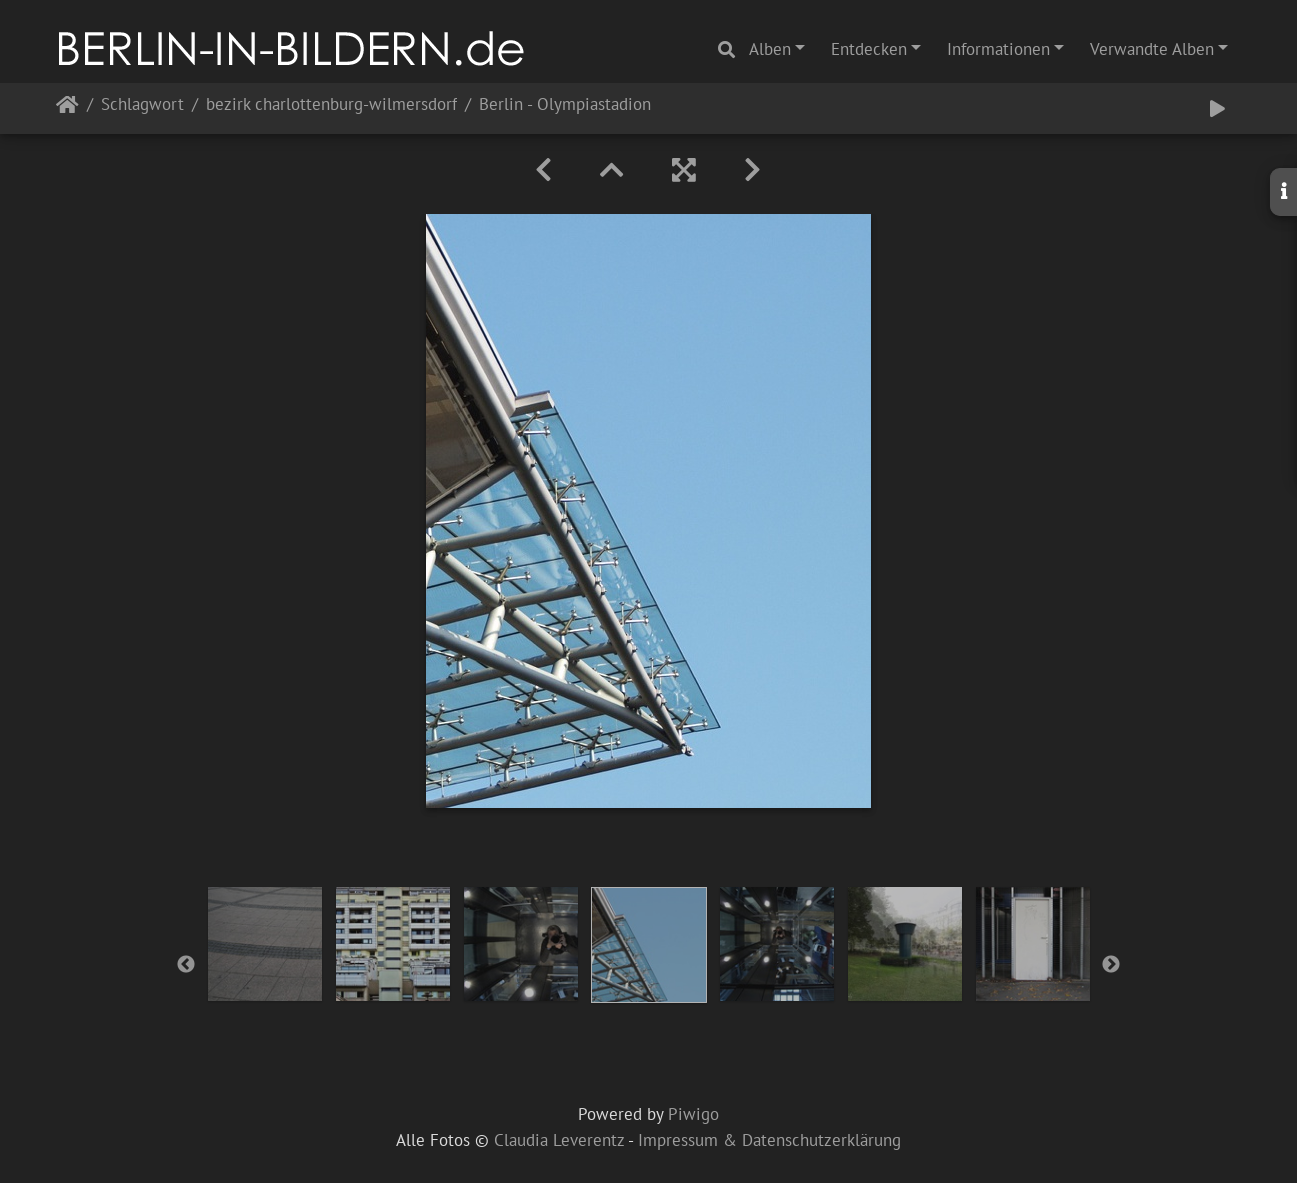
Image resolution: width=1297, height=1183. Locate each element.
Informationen (998, 49)
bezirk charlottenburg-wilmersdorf (331, 105)
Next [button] (1111, 965)
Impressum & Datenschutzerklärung (769, 1140)
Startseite (67, 108)
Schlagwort (142, 105)
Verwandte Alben (1152, 49)
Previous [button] (186, 965)
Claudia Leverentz (559, 1140)
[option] (265, 944)
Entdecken (869, 49)
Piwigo (693, 1114)
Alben (770, 49)
